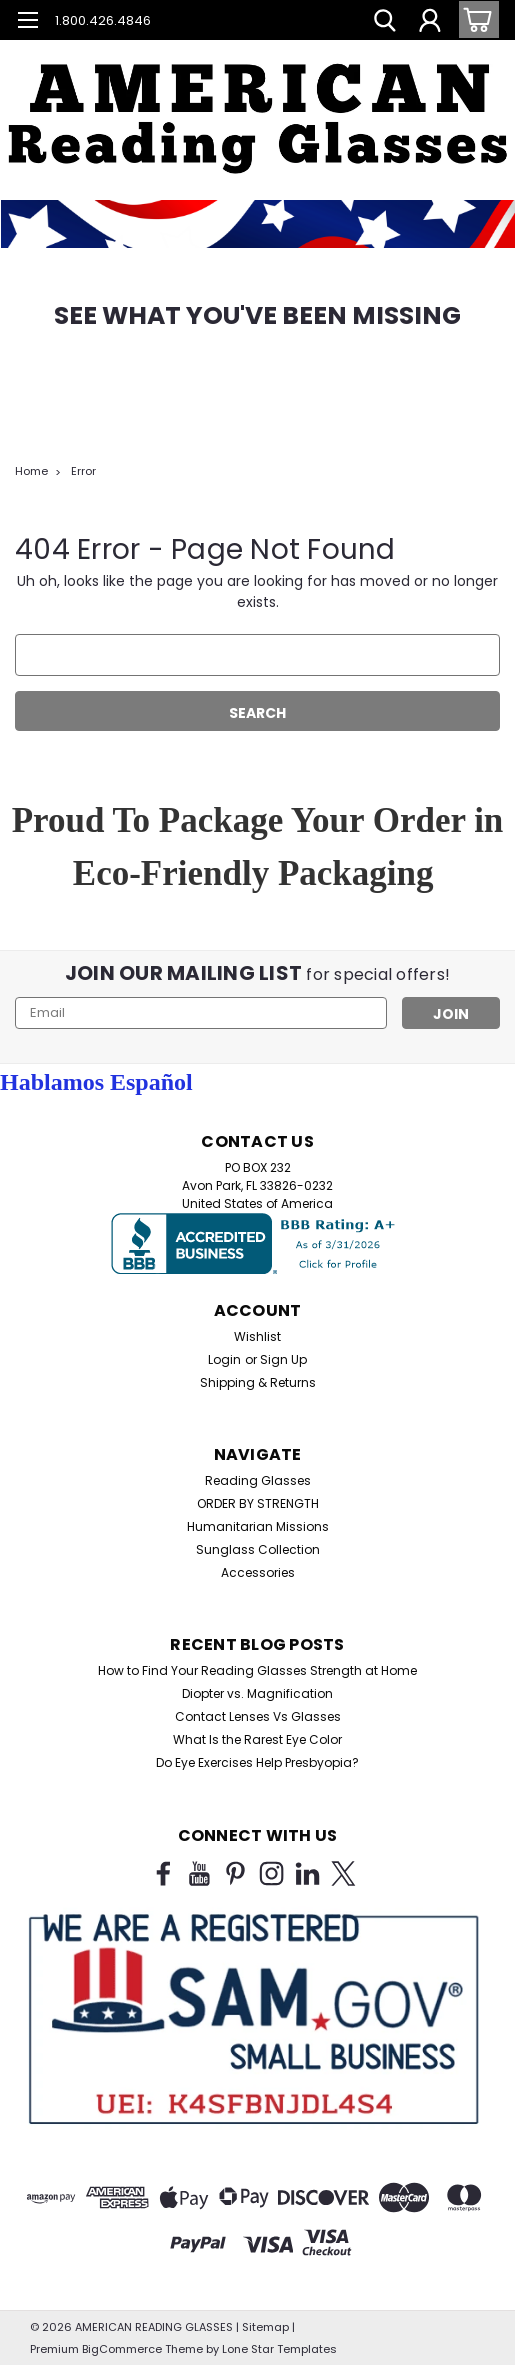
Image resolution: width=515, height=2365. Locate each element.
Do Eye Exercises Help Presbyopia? (257, 1762)
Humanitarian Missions (258, 1526)
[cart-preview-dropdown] (474, 19)
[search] (385, 23)
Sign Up (283, 1359)
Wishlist (257, 1336)
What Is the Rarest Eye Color (257, 1739)
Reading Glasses (258, 1480)
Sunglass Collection (258, 1549)
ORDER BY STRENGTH (258, 1503)
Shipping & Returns (258, 1382)
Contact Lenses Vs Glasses (258, 1716)
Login (224, 1359)
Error (83, 471)
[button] (257, 100)
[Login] (430, 23)
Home (31, 471)
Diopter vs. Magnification (257, 1693)
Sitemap (265, 2327)
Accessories (258, 1572)
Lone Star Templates (279, 2349)
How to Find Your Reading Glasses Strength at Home (257, 1670)
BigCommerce (122, 2349)
